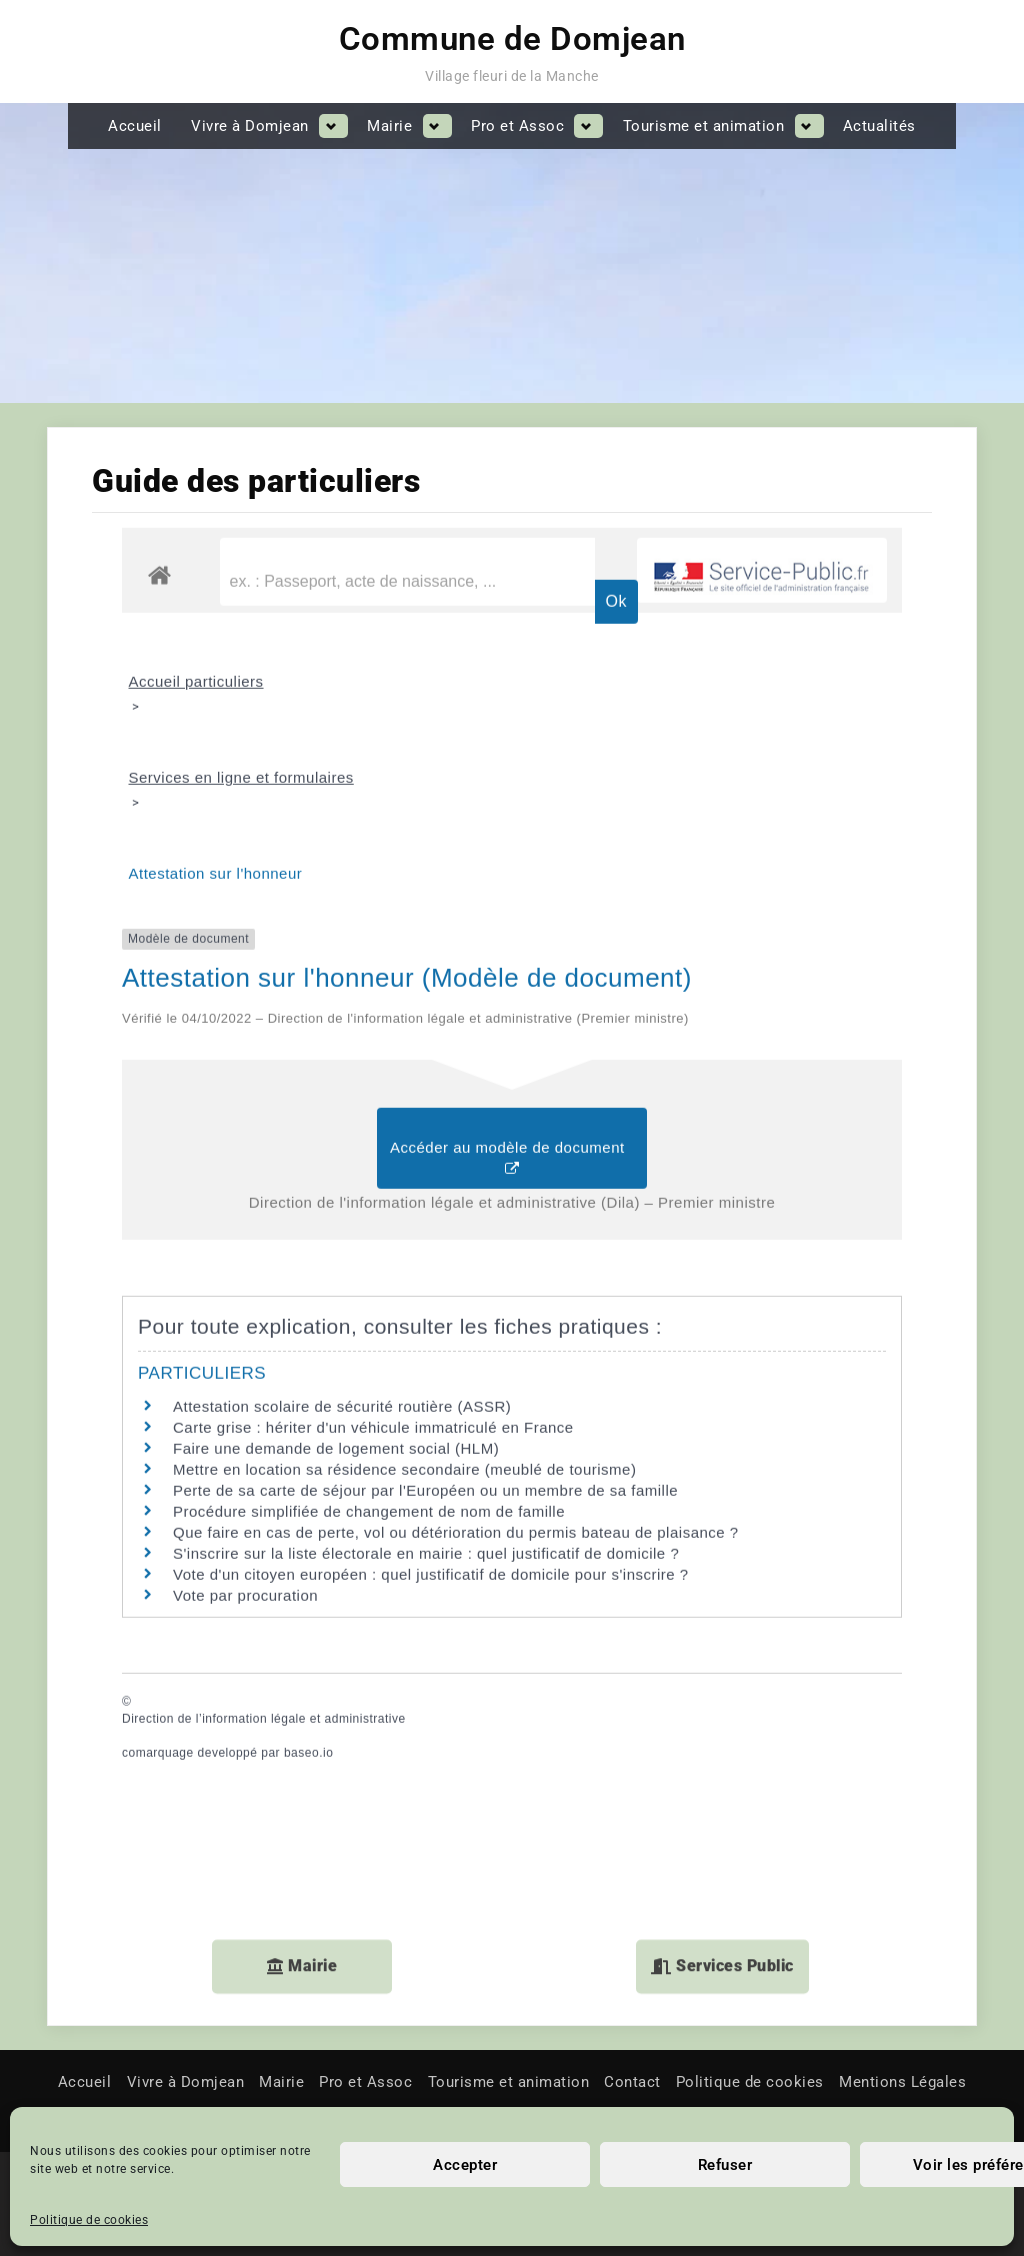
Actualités (879, 126)
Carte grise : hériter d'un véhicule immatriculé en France (373, 1206)
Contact (632, 2082)
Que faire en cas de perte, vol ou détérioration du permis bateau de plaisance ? (456, 1311)
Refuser (725, 2165)
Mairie (389, 126)
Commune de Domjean (512, 39)
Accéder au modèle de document (512, 937)
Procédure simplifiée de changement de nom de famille (369, 1290)
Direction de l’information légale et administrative (264, 1498)
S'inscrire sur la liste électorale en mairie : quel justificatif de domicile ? (426, 1332)
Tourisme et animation (704, 126)
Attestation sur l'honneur (216, 652)
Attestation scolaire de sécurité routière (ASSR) (342, 1185)
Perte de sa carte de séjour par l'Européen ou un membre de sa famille (425, 1269)
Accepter (465, 2165)
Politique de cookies (89, 2220)
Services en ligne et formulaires (241, 556)
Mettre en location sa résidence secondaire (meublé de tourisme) (404, 1248)
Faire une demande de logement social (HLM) (336, 1227)
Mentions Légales (902, 2082)
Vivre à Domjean (250, 126)
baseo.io (308, 1532)
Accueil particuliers (196, 460)
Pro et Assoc (517, 126)
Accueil (135, 126)
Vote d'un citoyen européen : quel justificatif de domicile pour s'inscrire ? (431, 1353)
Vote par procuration (245, 1374)
